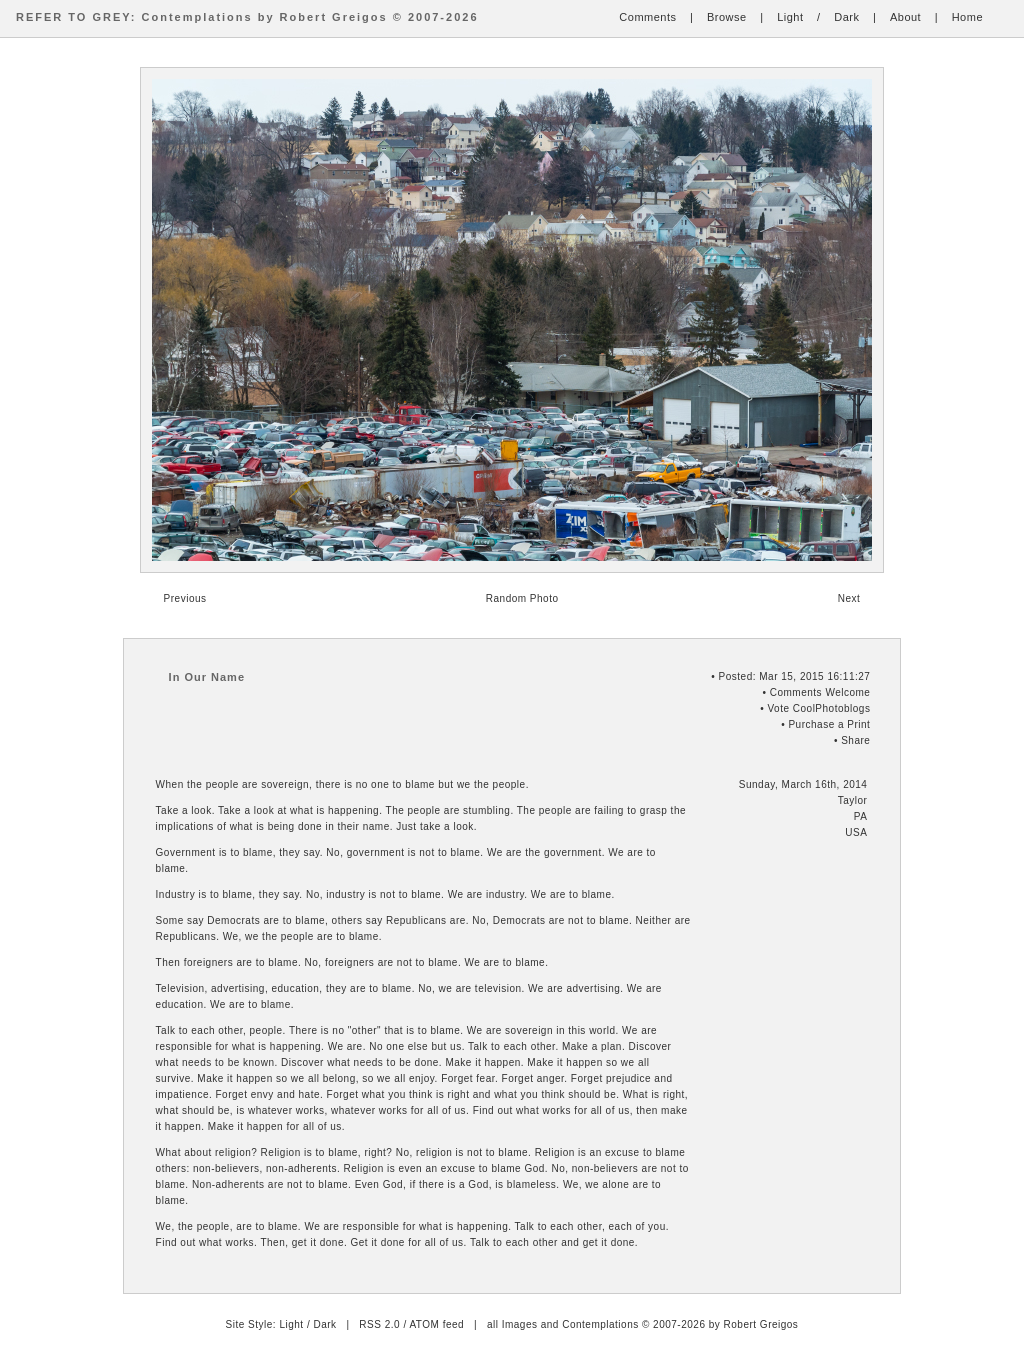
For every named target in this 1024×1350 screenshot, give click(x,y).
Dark (846, 17)
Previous (185, 598)
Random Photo (522, 598)
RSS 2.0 (379, 1324)
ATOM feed (436, 1324)
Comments (647, 17)
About (905, 17)
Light (790, 17)
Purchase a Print (829, 724)
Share (855, 740)
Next (849, 598)
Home (967, 17)
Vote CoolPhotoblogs (818, 708)
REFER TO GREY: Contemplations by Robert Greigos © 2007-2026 (247, 17)
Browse (727, 17)
